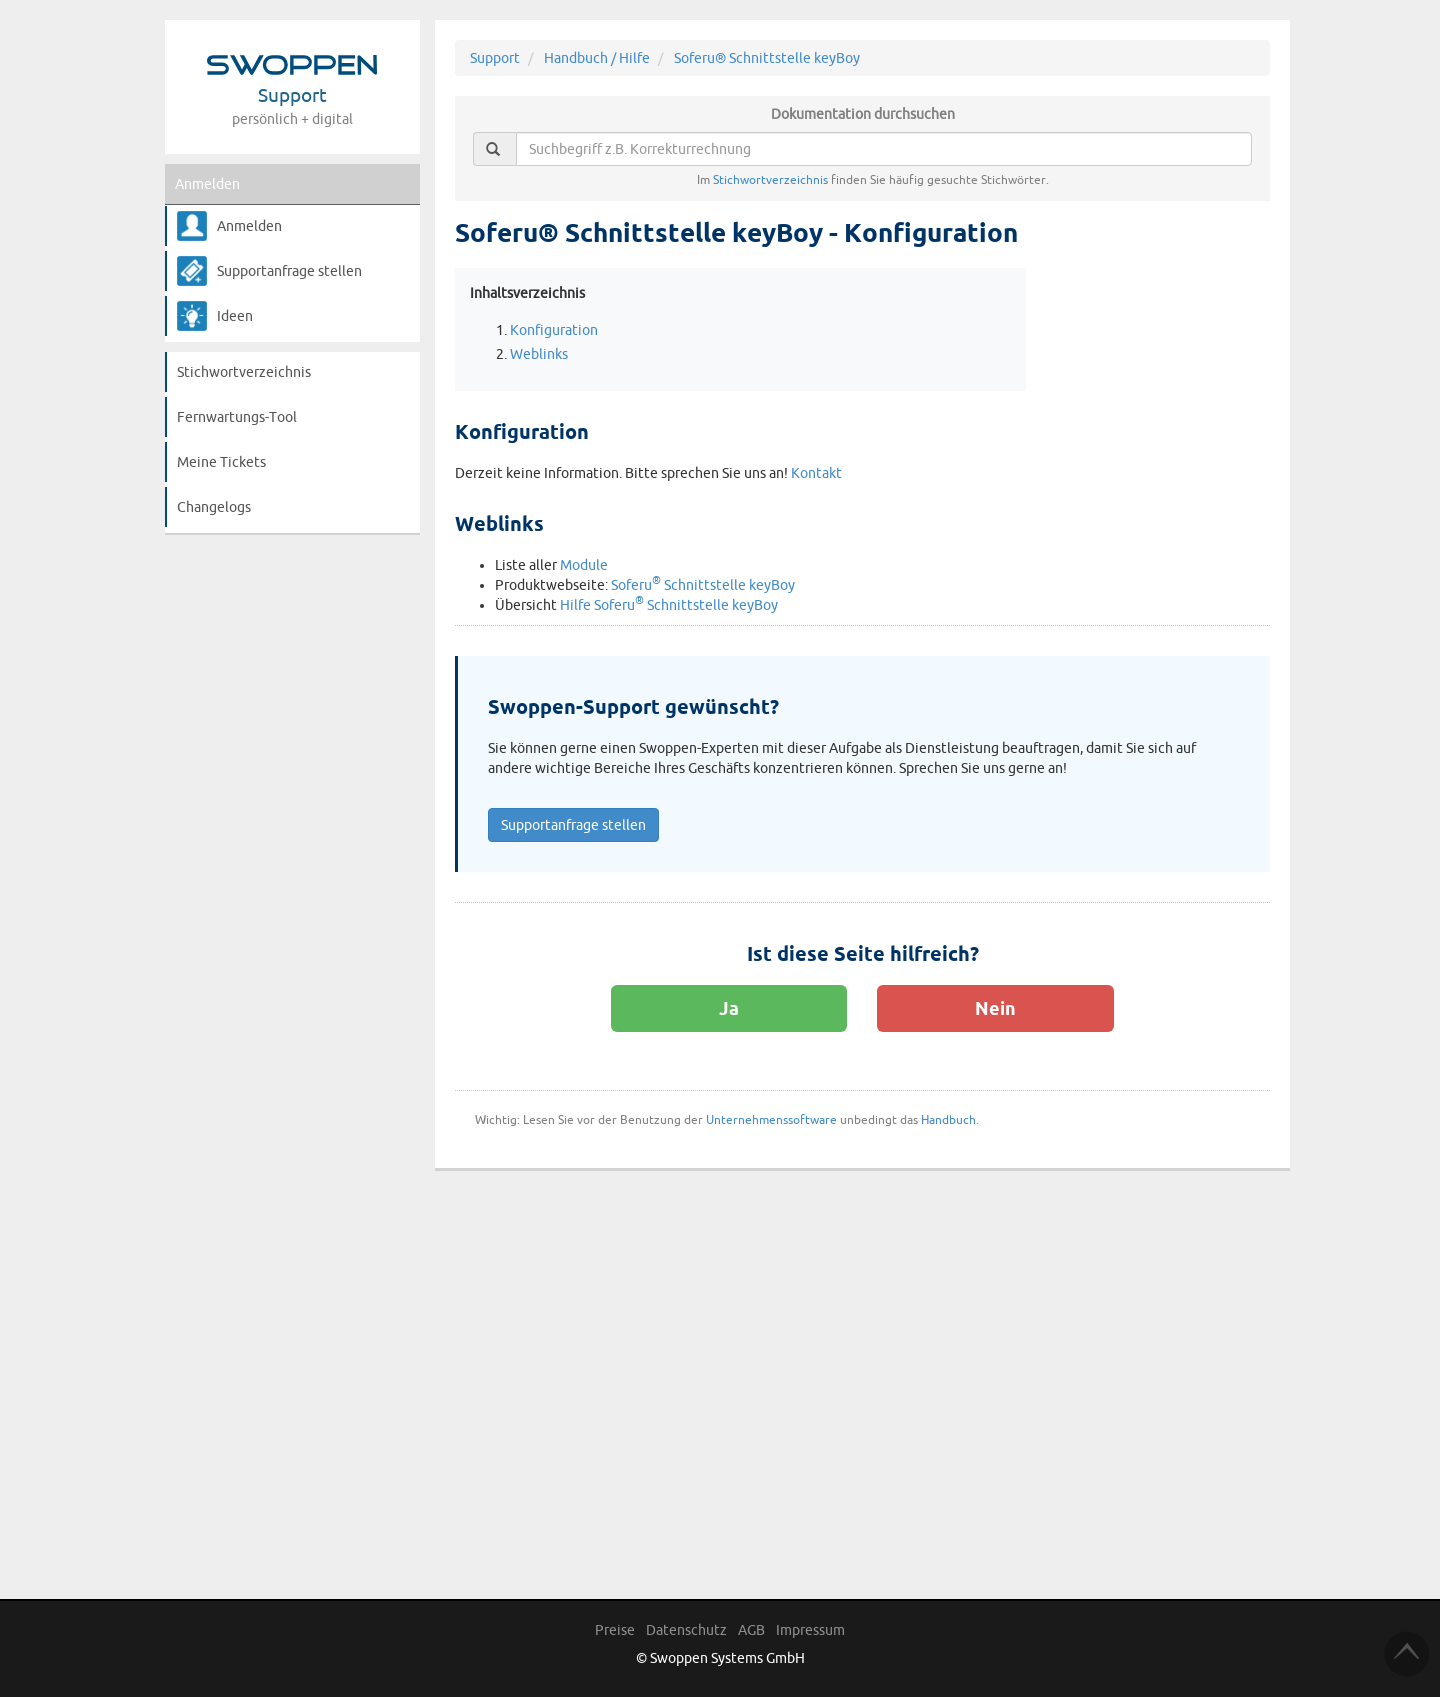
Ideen (235, 316)
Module (584, 565)
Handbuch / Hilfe (597, 58)
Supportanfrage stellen (289, 271)
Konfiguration (554, 330)
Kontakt (816, 473)
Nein (995, 1008)
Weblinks (539, 354)
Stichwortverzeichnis (244, 372)
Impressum (810, 1630)
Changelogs (214, 507)
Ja (729, 1008)
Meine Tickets (221, 462)
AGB (751, 1630)
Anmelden (207, 184)
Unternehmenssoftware (771, 1119)
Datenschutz (686, 1630)
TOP (1407, 1654)
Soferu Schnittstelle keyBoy (703, 585)
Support (495, 58)
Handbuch (948, 1119)
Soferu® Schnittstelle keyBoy (767, 58)
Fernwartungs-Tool (237, 417)
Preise (615, 1630)
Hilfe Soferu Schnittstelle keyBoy (669, 605)
